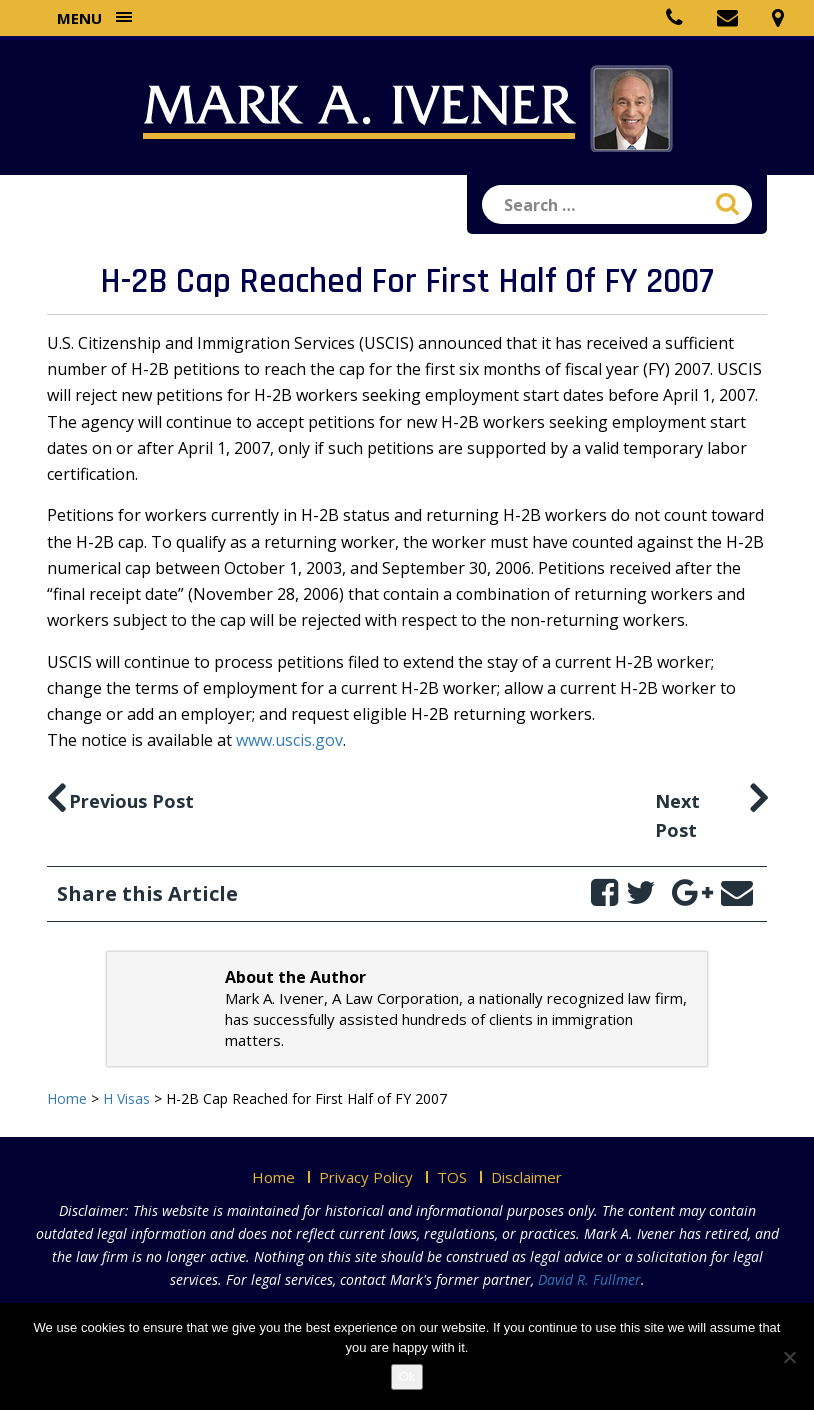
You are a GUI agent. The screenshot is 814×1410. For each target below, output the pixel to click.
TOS (452, 1177)
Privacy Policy (366, 1177)
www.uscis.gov (289, 740)
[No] (789, 1357)
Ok (407, 1376)
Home (273, 1177)
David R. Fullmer (589, 1279)
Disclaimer (526, 1177)
